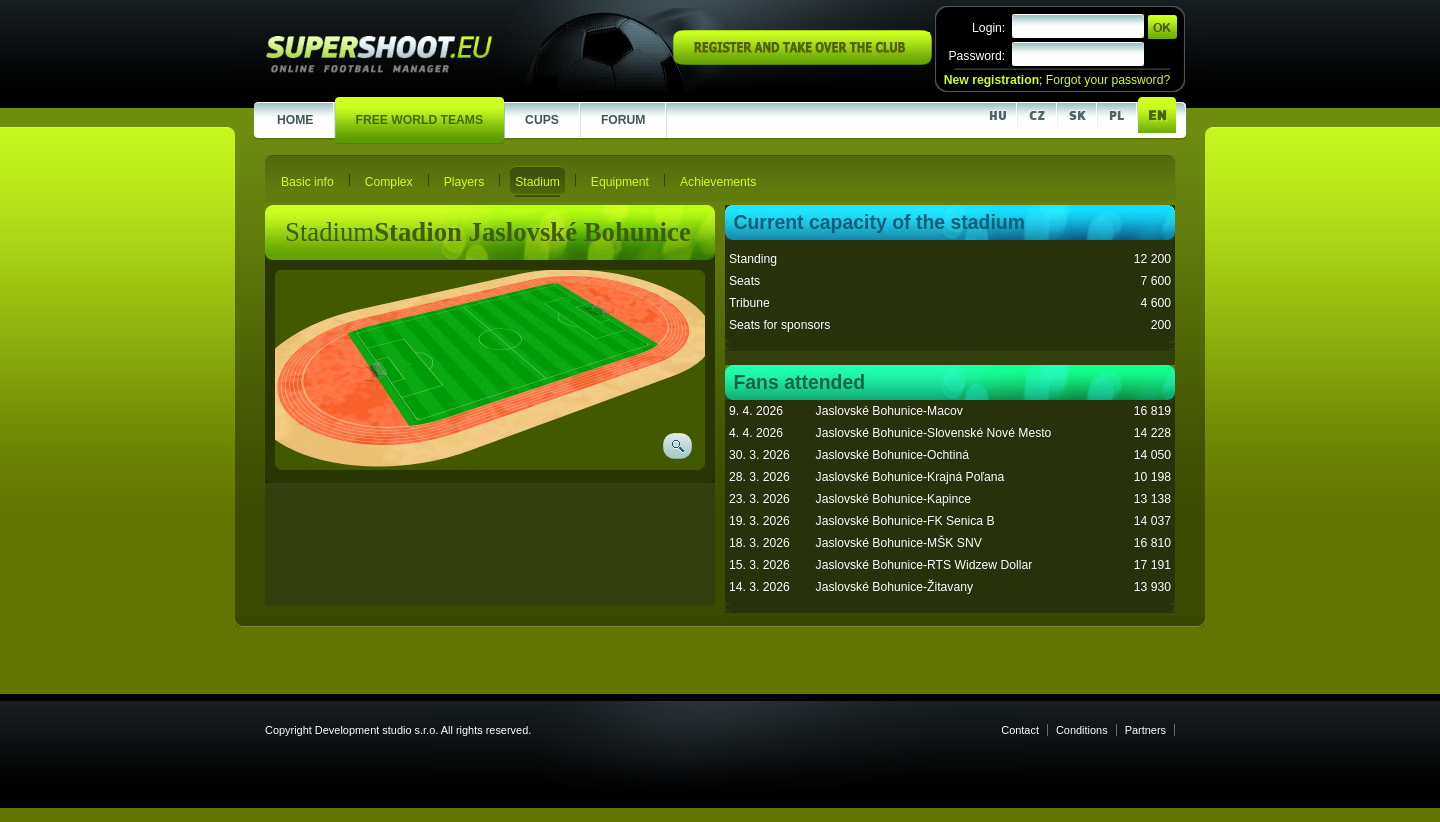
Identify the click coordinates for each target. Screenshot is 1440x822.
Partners (1145, 730)
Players (464, 182)
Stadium (537, 182)
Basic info (307, 182)
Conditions (1082, 730)
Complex (389, 182)
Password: (976, 56)
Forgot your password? (1108, 80)
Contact (1020, 730)
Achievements (718, 182)
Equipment (620, 182)
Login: (988, 28)
